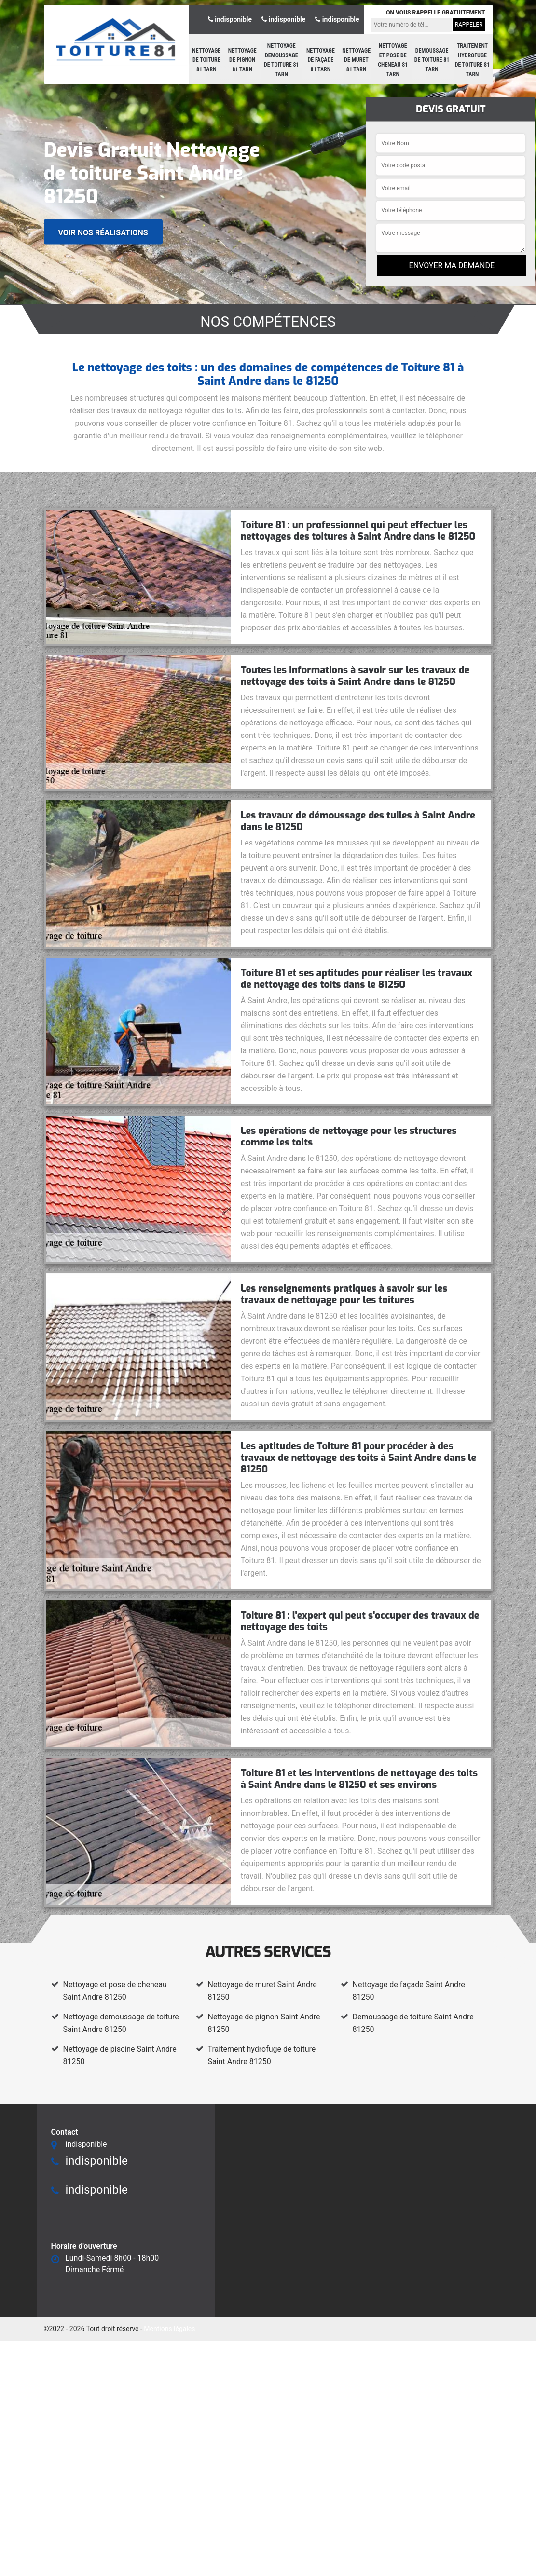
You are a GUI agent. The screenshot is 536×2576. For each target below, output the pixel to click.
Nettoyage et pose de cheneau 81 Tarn (393, 60)
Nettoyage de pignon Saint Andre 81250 (264, 2023)
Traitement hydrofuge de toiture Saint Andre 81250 (262, 2055)
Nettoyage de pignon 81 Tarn (242, 60)
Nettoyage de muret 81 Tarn (356, 60)
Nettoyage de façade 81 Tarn (320, 60)
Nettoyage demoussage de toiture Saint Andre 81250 (121, 2023)
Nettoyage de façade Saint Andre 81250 (409, 1991)
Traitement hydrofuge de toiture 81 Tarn (472, 60)
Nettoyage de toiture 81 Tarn (206, 60)
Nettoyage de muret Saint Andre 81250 (262, 1991)
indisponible (230, 19)
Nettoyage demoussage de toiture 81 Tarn (281, 60)
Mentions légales (169, 2328)
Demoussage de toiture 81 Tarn (432, 60)
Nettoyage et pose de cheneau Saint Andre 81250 (115, 1991)
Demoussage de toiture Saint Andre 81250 (413, 2023)
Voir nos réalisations (103, 232)
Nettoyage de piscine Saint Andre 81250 (120, 2055)
